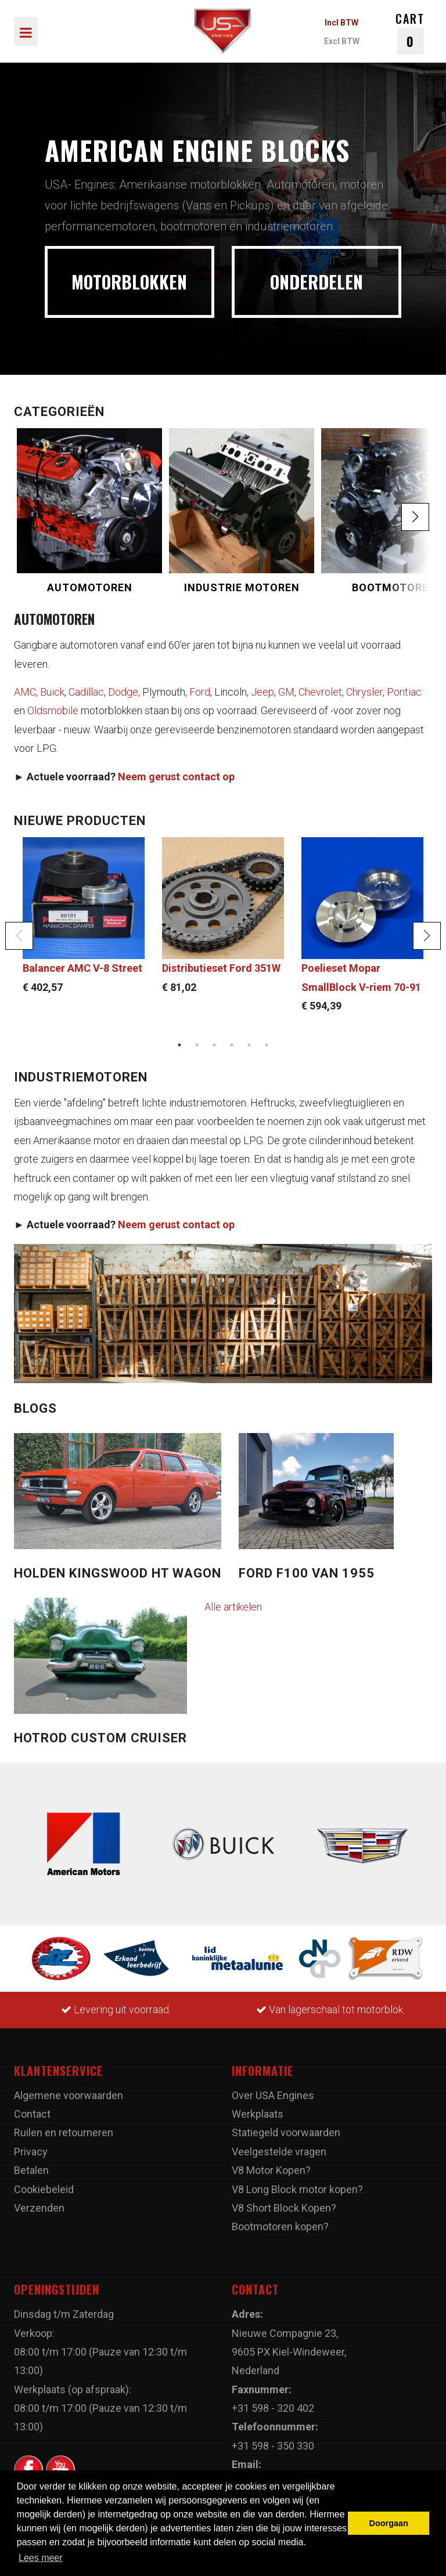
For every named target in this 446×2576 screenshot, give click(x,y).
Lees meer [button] (41, 2558)
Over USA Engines (273, 2095)
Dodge (123, 692)
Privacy (31, 2152)
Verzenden (39, 2208)
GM (286, 692)
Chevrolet (320, 692)
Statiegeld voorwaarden (286, 2132)
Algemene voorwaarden (68, 2095)
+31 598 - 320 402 (273, 2408)
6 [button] (266, 1045)
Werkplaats (257, 2114)
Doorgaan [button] (388, 2523)
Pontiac (404, 692)
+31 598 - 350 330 (273, 2446)
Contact (32, 2114)
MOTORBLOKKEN (129, 282)
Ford (199, 692)
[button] (415, 517)
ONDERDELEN (316, 282)
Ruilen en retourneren (63, 2132)
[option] (223, 219)
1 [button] (179, 1045)
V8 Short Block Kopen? (284, 2208)
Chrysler (364, 692)
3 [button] (214, 1045)
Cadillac (86, 692)
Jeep (262, 692)
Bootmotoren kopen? (280, 2226)
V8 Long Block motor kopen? (297, 2189)
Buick (52, 692)
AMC (25, 692)
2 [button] (197, 1045)
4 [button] (232, 1045)
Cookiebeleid (44, 2189)
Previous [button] (19, 936)
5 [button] (249, 1045)
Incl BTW (341, 22)
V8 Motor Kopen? (271, 2170)
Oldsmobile (52, 710)
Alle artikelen (233, 1607)
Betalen (31, 2170)
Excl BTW (341, 41)
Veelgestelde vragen (279, 2152)
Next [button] (427, 936)
